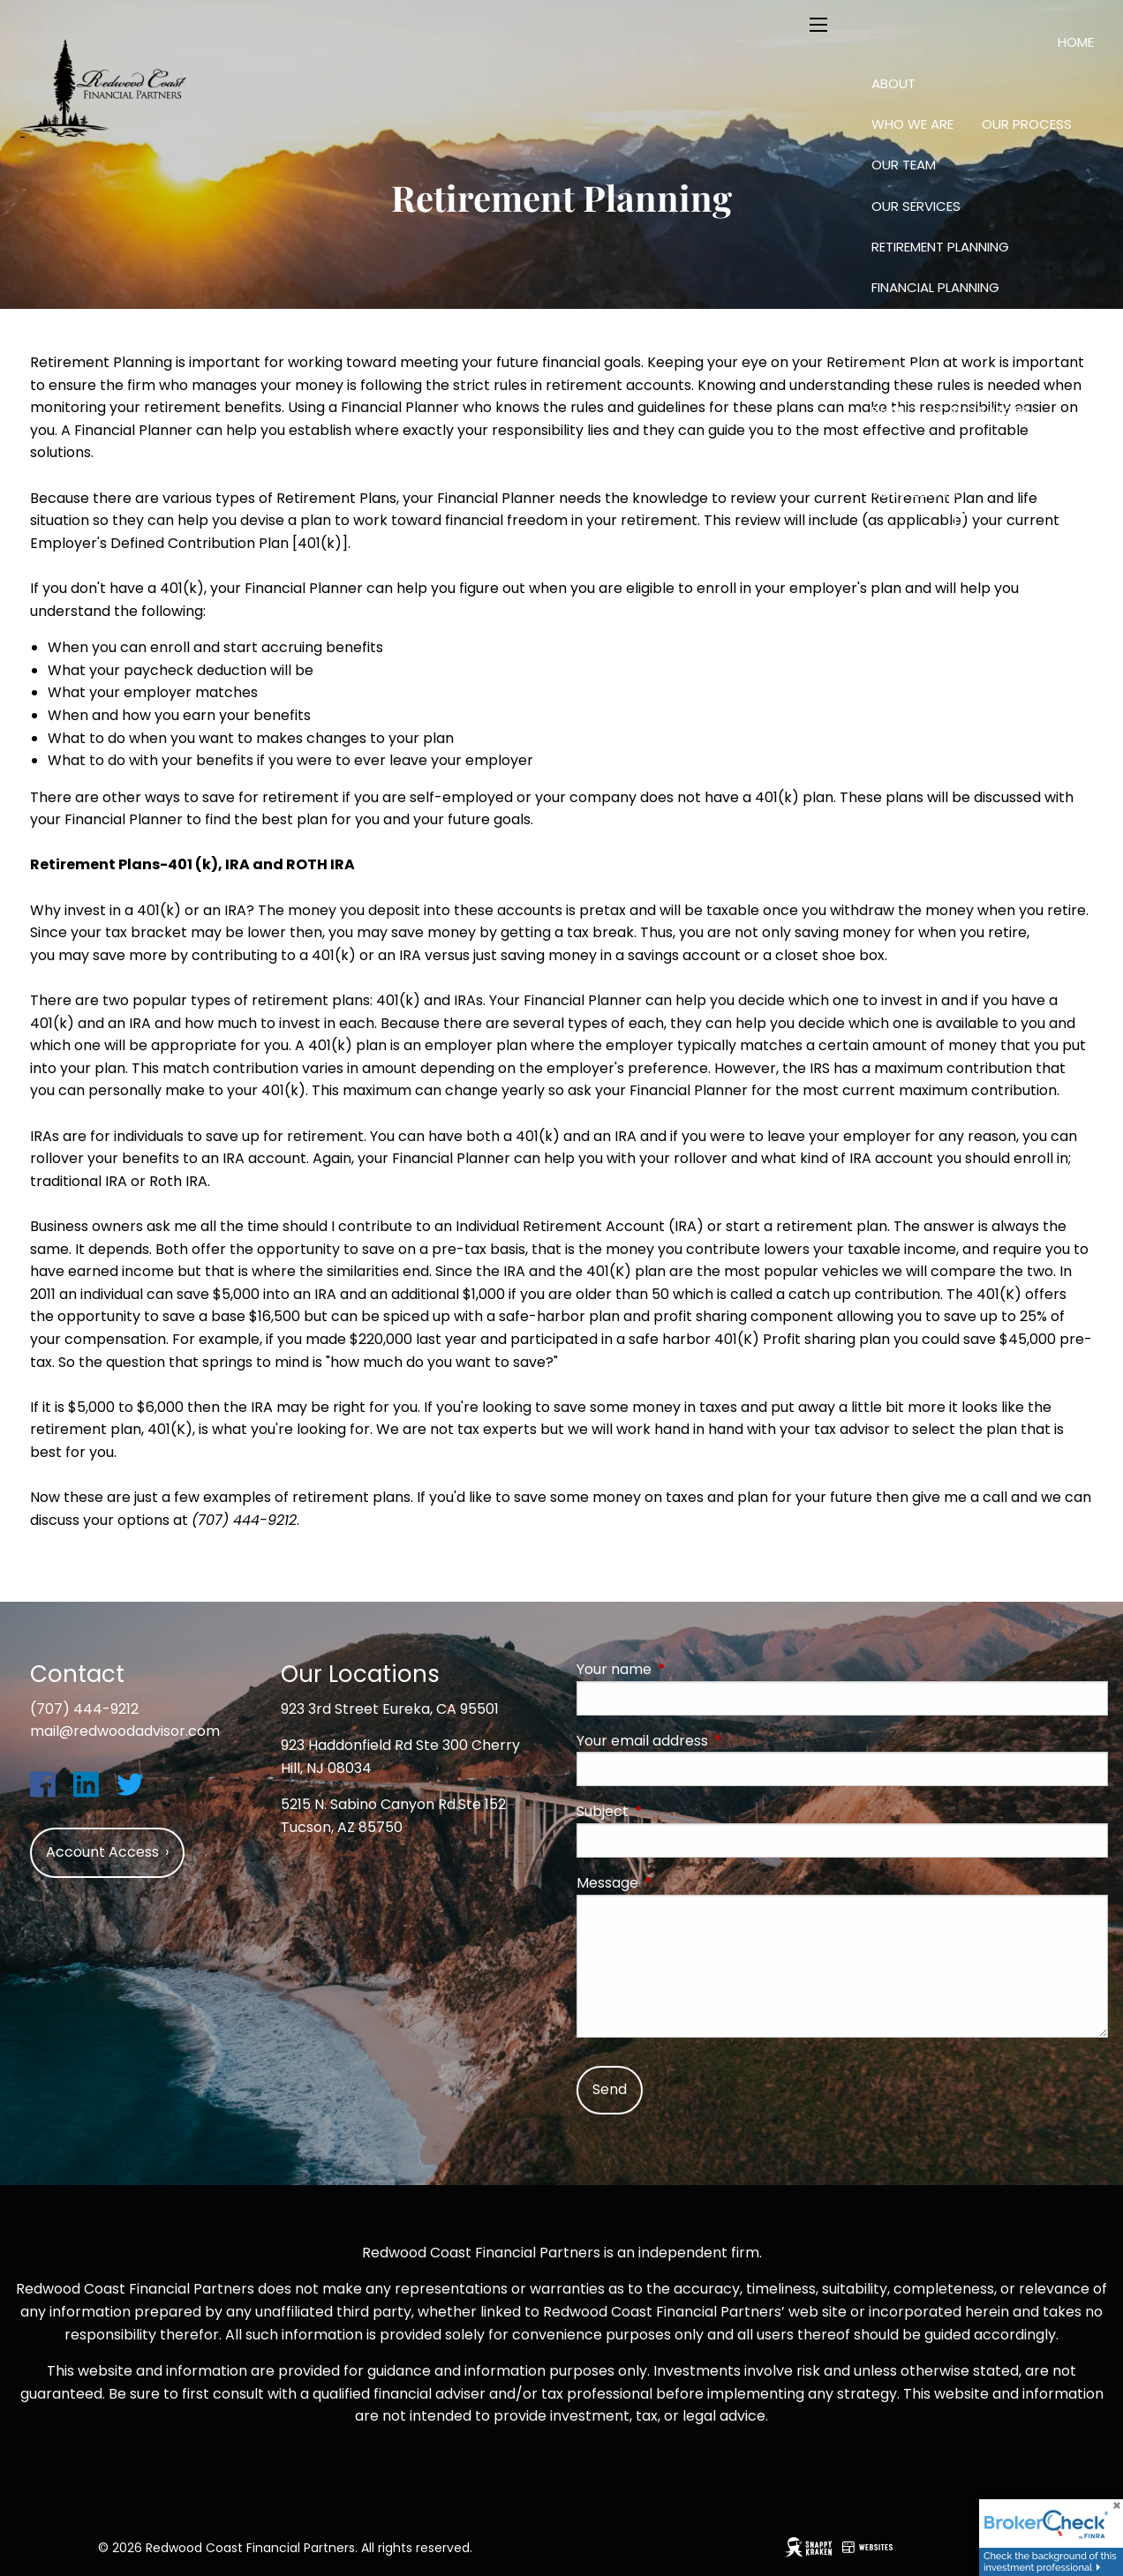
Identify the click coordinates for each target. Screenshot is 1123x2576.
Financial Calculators (950, 411)
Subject (673, 1811)
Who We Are (912, 124)
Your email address (713, 1741)
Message (678, 1883)
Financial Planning (935, 287)
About (893, 83)
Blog (996, 451)
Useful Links (911, 451)
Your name (685, 1669)
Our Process (1027, 124)
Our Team (903, 164)
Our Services (916, 206)
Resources (908, 369)
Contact (907, 533)
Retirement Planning (940, 246)
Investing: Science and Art (962, 328)
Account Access (1031, 535)
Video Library (916, 492)
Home (1076, 42)
